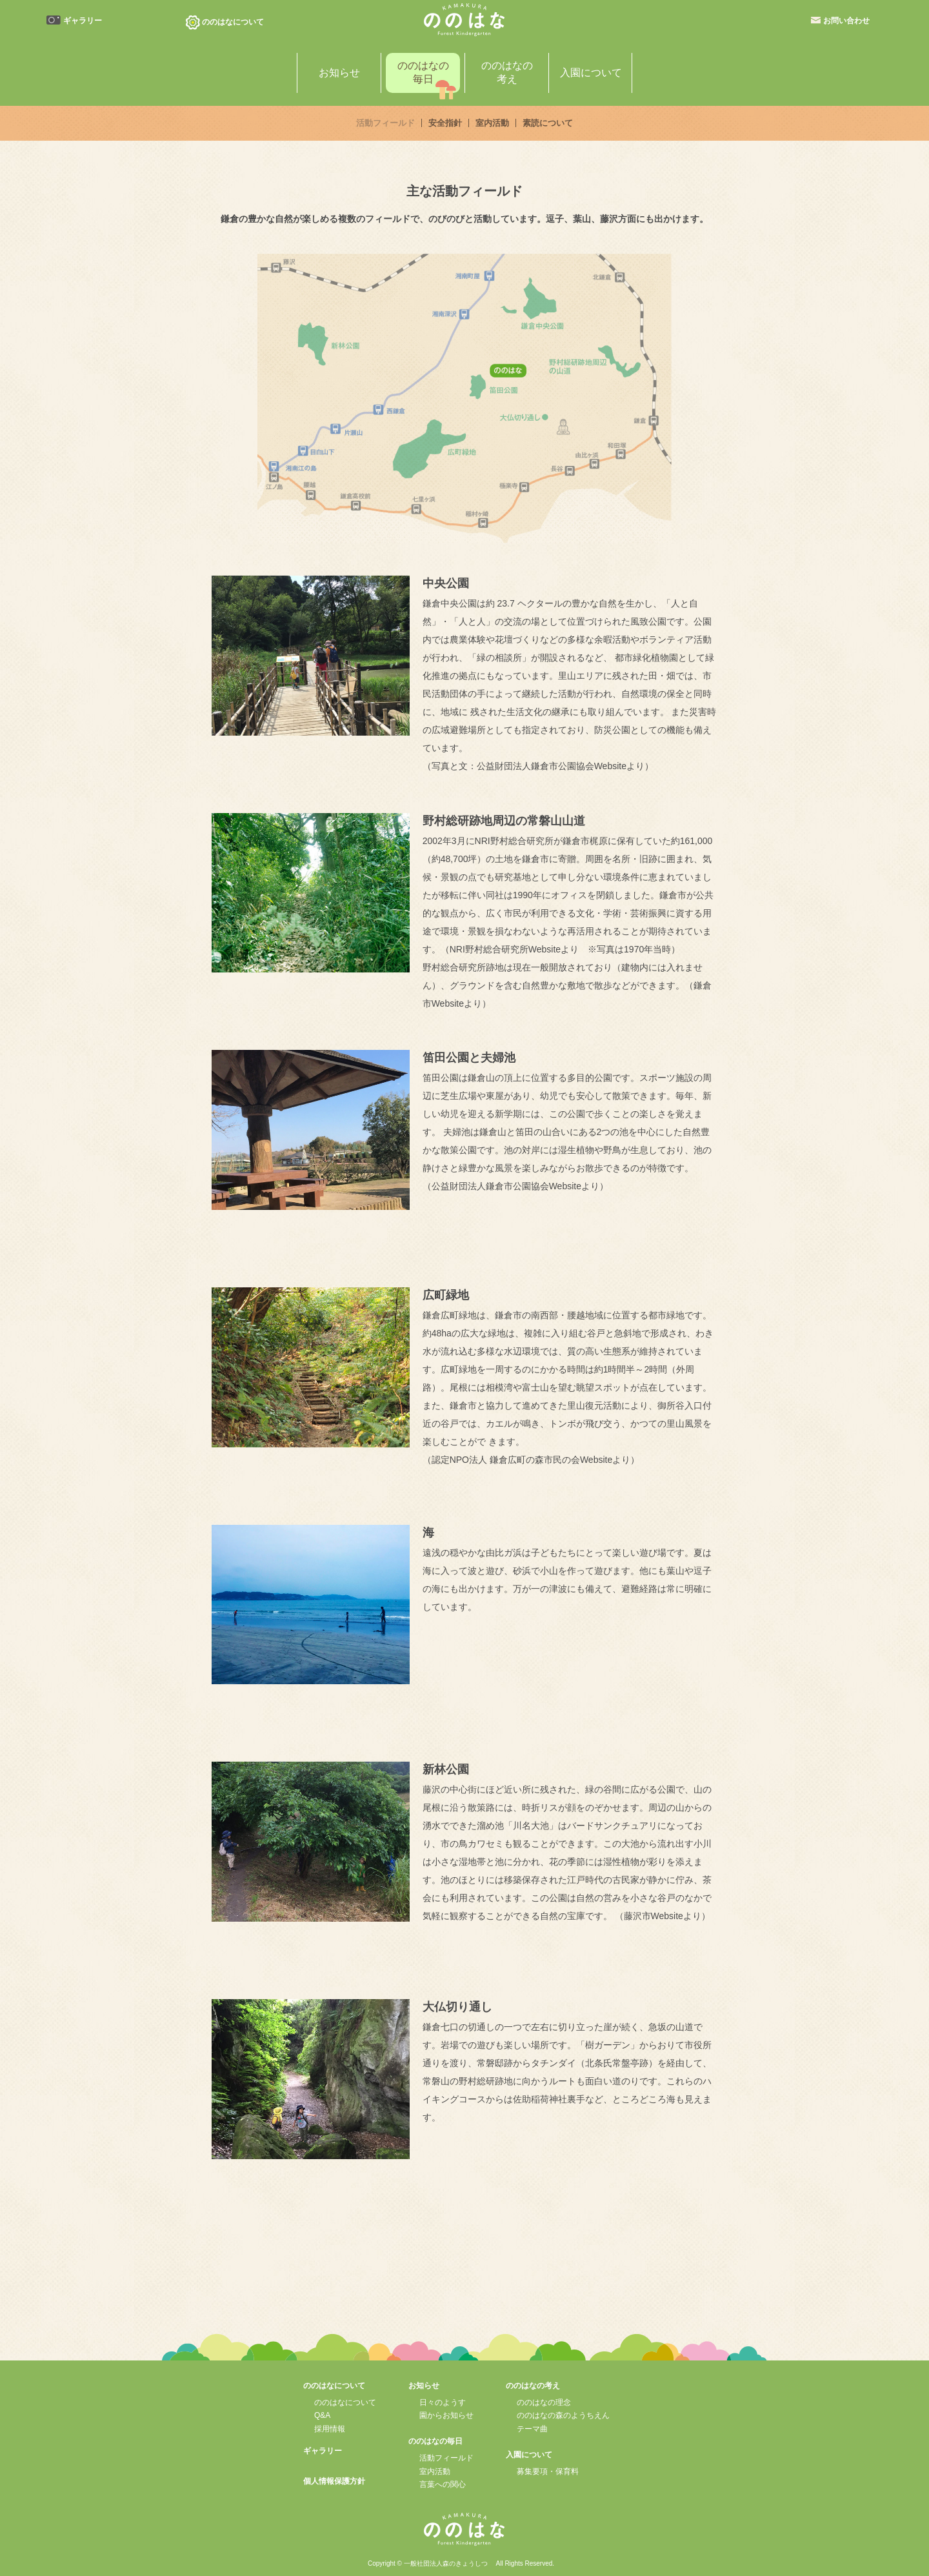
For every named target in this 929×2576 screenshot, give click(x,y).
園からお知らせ (446, 2415)
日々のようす (442, 2402)
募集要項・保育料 (548, 2471)
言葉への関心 (442, 2484)
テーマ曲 (532, 2428)
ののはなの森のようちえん (563, 2415)
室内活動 (434, 2471)
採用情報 (329, 2428)
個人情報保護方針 (334, 2481)
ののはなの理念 (544, 2402)
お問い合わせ (846, 20)
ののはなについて (345, 2402)
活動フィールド (446, 2457)
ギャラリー (82, 20)
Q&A (322, 2415)
